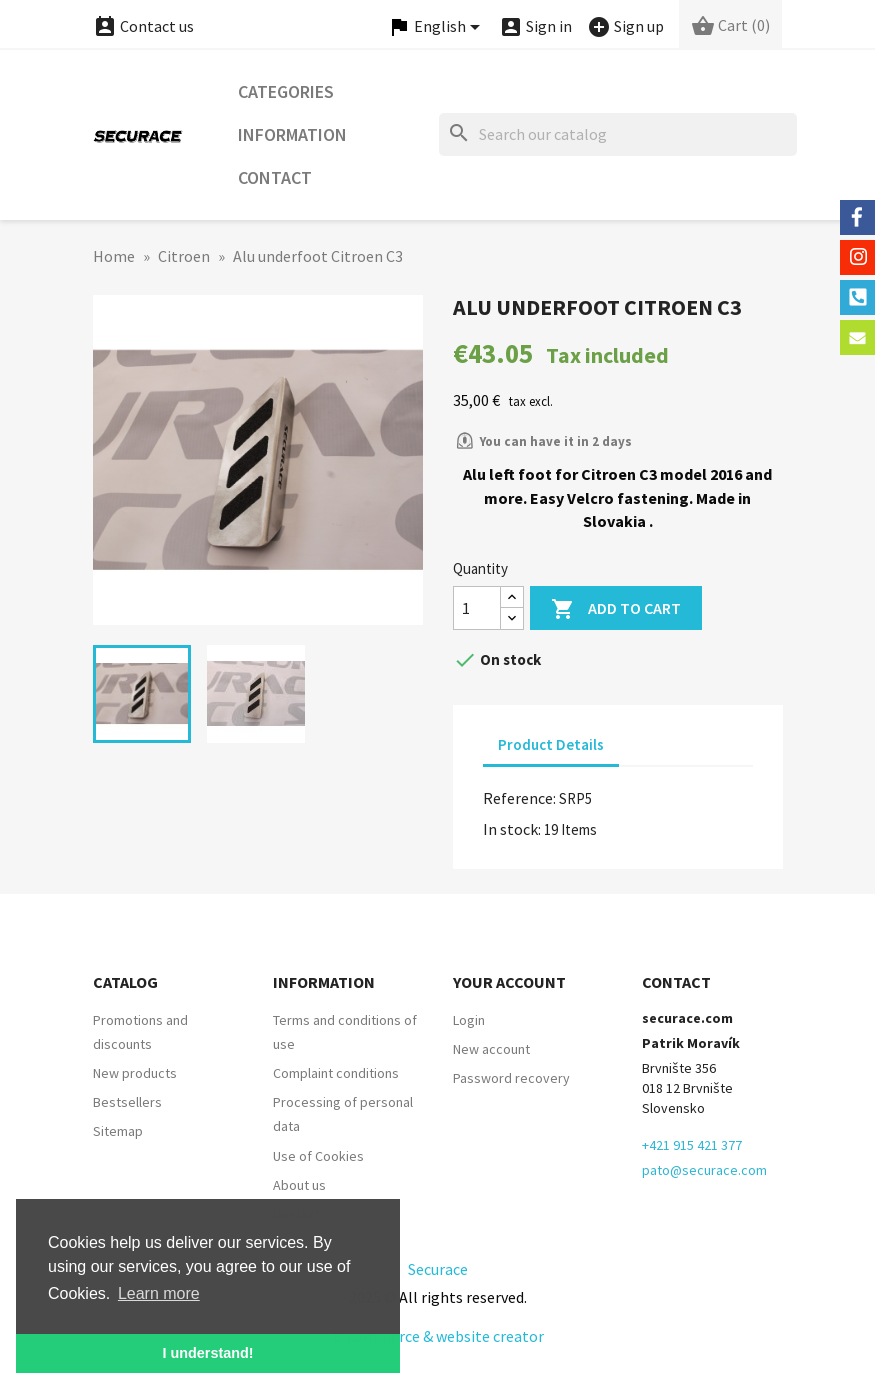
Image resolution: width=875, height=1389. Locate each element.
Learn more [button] (159, 1293)
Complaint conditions (336, 1073)
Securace (438, 1269)
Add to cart (616, 609)
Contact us (143, 26)
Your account (509, 982)
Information (292, 134)
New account (491, 1049)
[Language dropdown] (437, 27)
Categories (286, 91)
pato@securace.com (704, 1170)
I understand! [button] (207, 1353)
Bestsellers (127, 1102)
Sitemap (118, 1131)
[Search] (618, 134)
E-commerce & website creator (438, 1336)
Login (469, 1020)
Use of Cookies (318, 1156)
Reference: (519, 798)
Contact (275, 177)
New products (135, 1073)
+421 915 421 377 (692, 1145)
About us (299, 1185)
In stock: (512, 829)
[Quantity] (477, 608)
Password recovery (511, 1078)
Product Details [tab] (551, 744)
